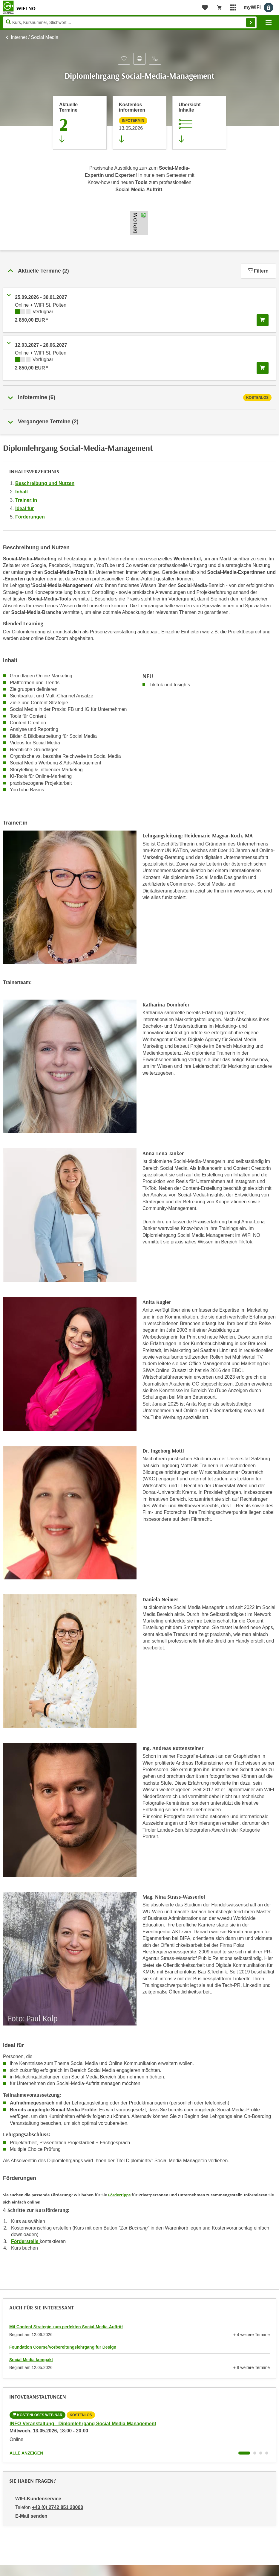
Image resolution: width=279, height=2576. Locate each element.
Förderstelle (25, 2241)
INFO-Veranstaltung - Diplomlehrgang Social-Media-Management (83, 2423)
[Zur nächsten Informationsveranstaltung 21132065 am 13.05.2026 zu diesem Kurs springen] (139, 123)
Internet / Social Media (34, 37)
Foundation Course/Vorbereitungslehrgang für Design (62, 2347)
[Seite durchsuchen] (130, 22)
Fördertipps (119, 2195)
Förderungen (30, 516)
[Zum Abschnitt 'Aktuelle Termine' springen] (80, 123)
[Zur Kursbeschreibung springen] (199, 123)
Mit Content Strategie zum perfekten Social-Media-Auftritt (66, 2326)
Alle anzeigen (26, 2453)
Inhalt (21, 491)
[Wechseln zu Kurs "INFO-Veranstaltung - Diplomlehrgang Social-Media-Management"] (244, 2453)
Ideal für (24, 508)
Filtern (258, 270)
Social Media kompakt (31, 2359)
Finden (250, 22)
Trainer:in (26, 500)
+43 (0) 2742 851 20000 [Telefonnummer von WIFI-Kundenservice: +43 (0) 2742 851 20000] (57, 2507)
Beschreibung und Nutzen (44, 483)
